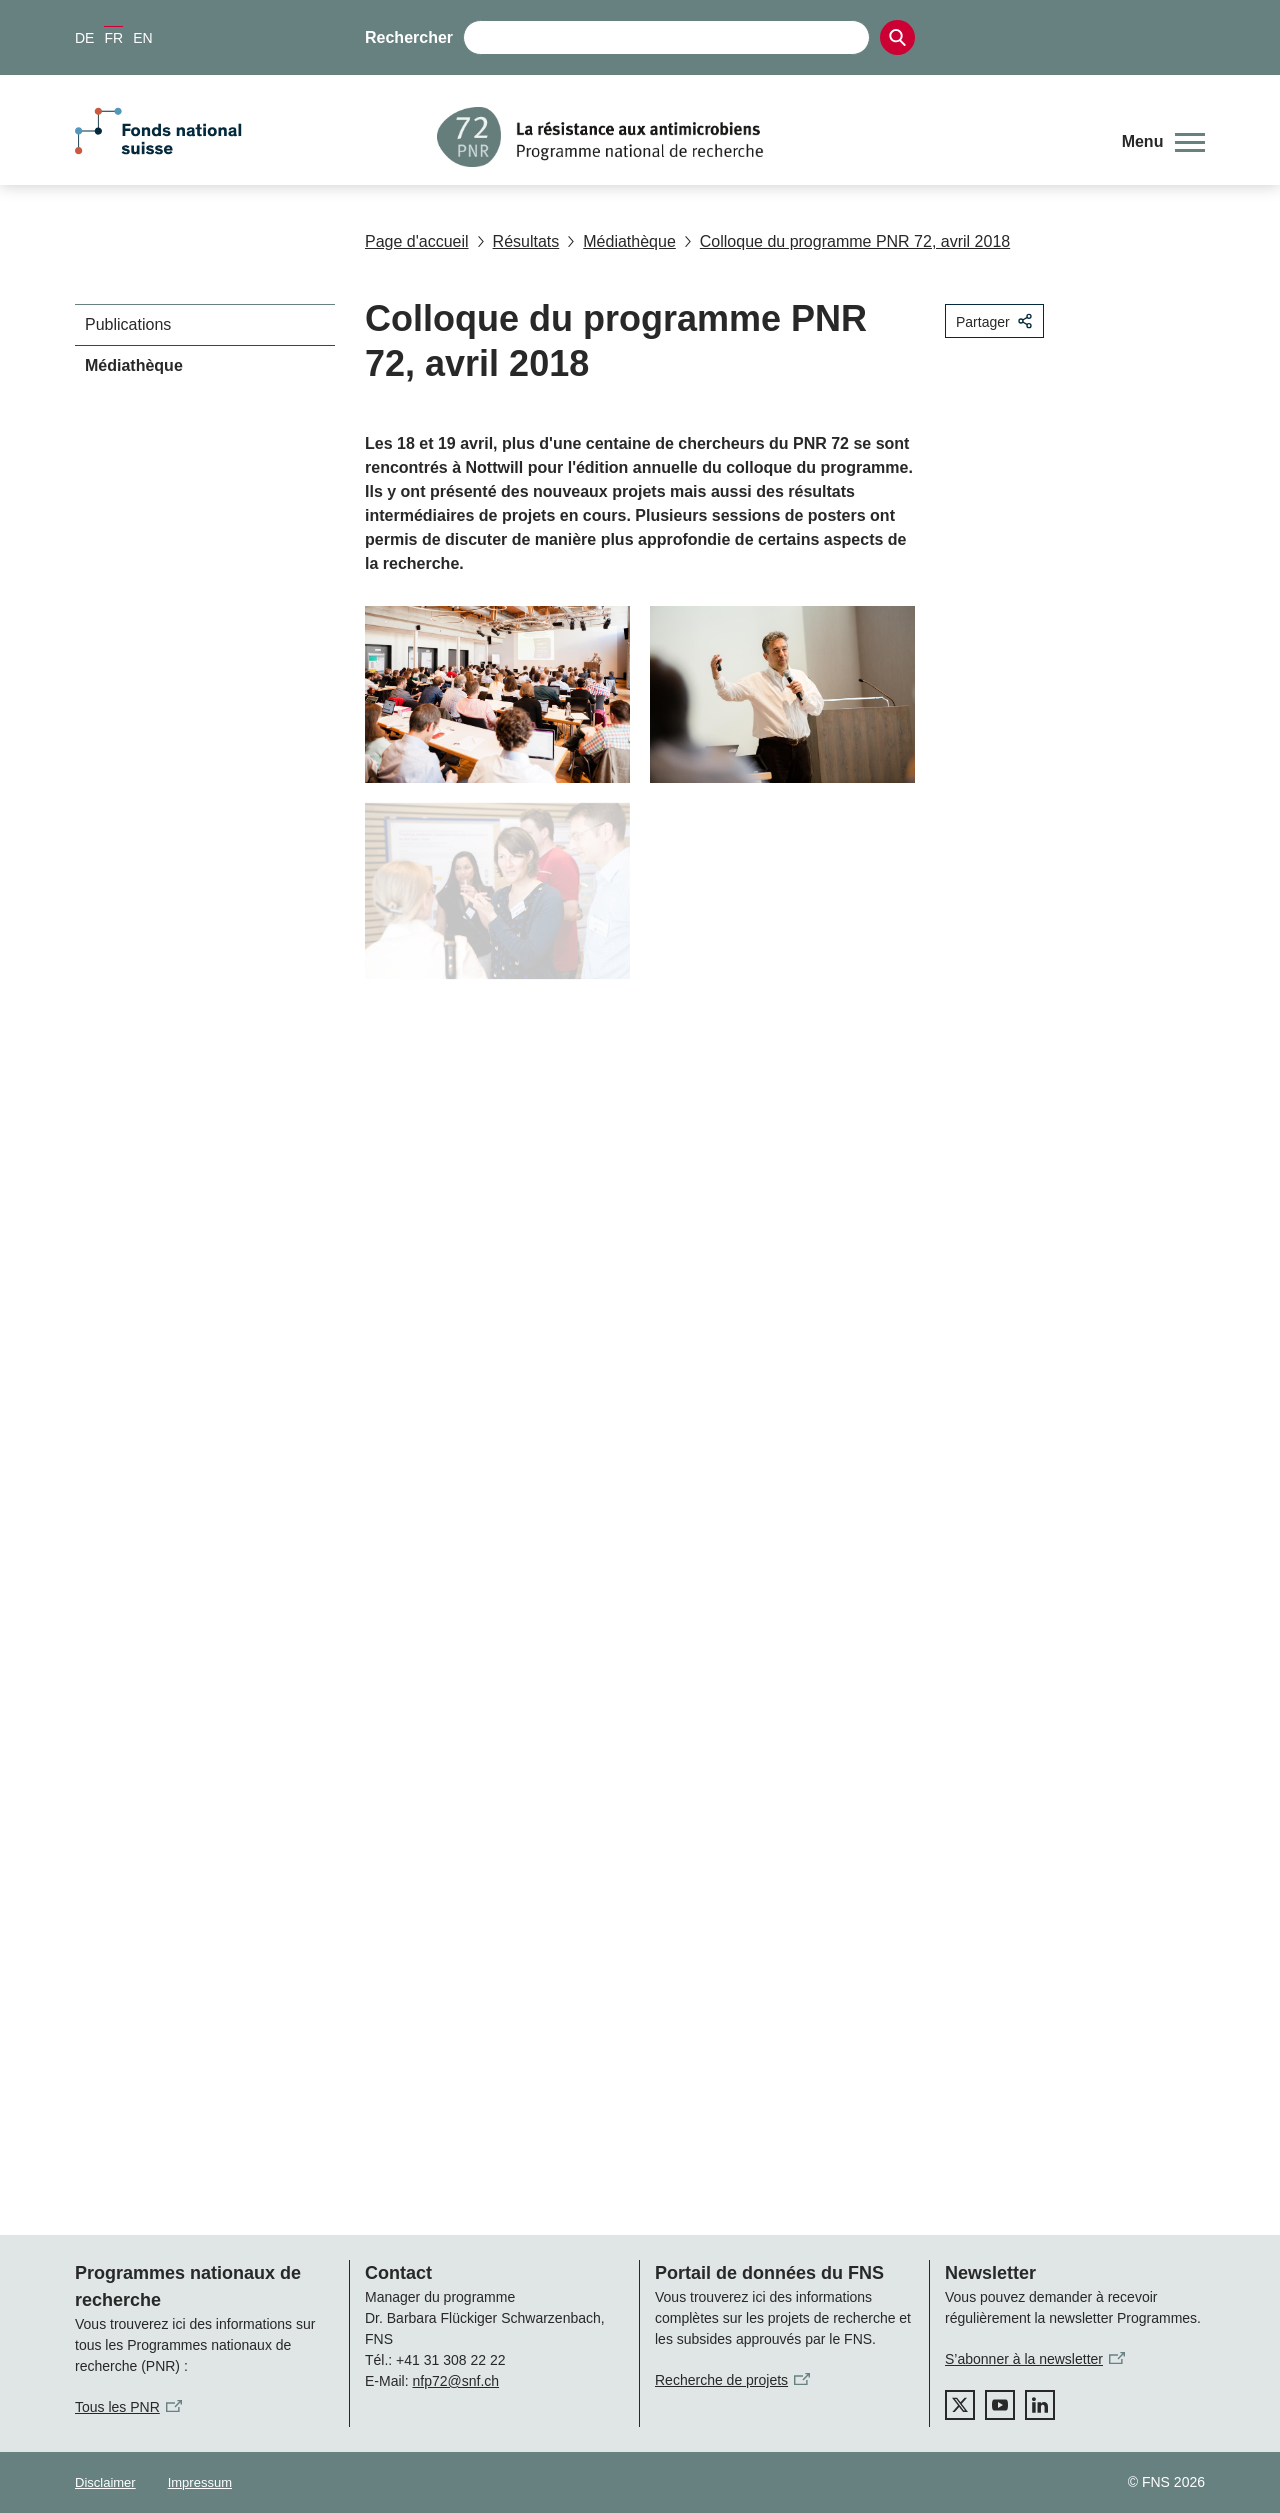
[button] (1163, 142)
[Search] (897, 37)
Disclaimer (105, 2482)
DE (84, 38)
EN (142, 38)
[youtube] (1000, 2405)
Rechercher (409, 37)
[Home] (764, 137)
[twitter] (960, 2405)
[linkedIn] (1040, 2405)
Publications (128, 324)
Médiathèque (621, 241)
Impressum (200, 2482)
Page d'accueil (417, 241)
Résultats (518, 241)
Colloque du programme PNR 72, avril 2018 (847, 241)
